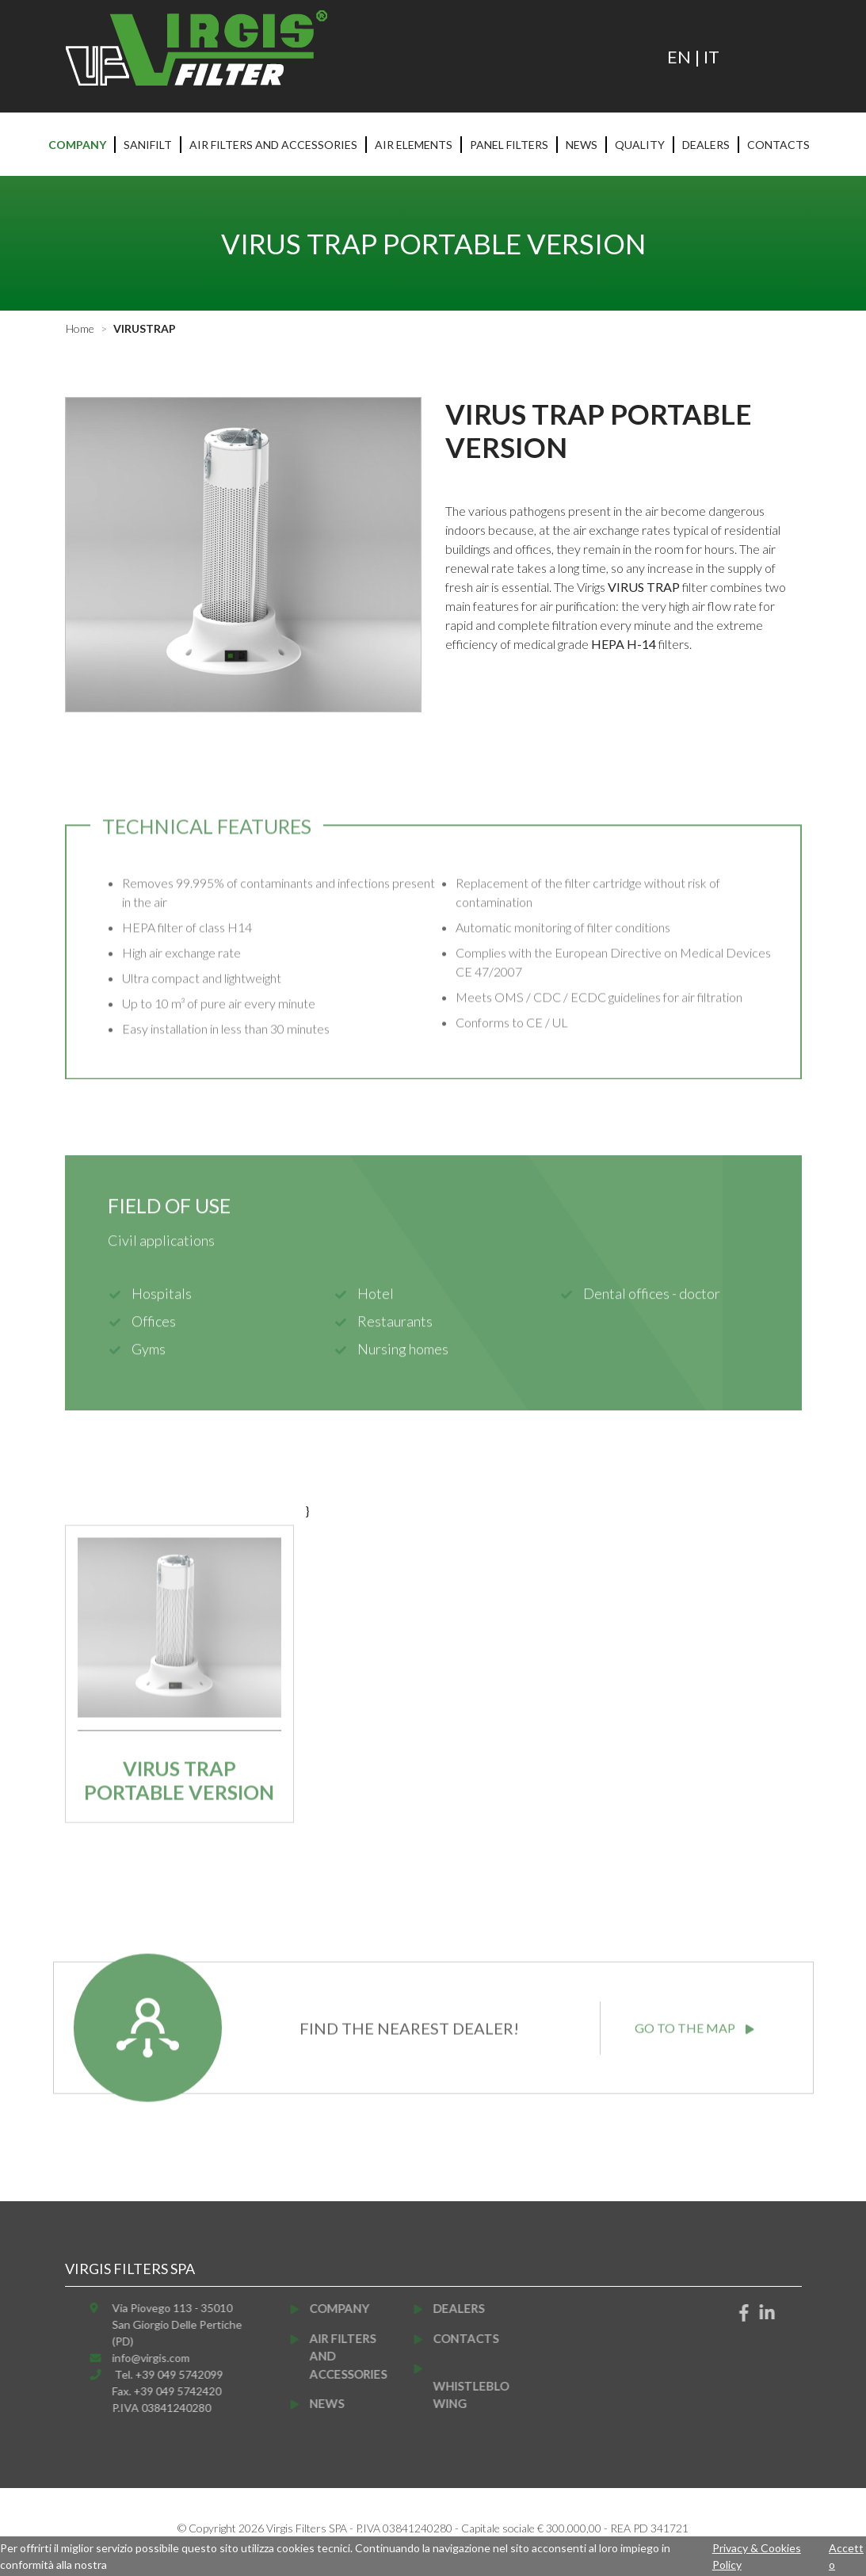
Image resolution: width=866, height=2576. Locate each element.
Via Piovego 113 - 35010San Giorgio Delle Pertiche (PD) (200, 2324)
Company (77, 144)
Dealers (706, 144)
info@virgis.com (174, 2357)
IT (711, 56)
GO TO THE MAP (694, 2004)
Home (80, 328)
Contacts (778, 144)
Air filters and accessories (273, 144)
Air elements (413, 144)
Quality (640, 144)
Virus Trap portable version (179, 1804)
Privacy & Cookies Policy (756, 2556)
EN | (685, 56)
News (581, 144)
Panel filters (509, 144)
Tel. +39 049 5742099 (192, 2374)
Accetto (846, 2556)
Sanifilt (148, 144)
